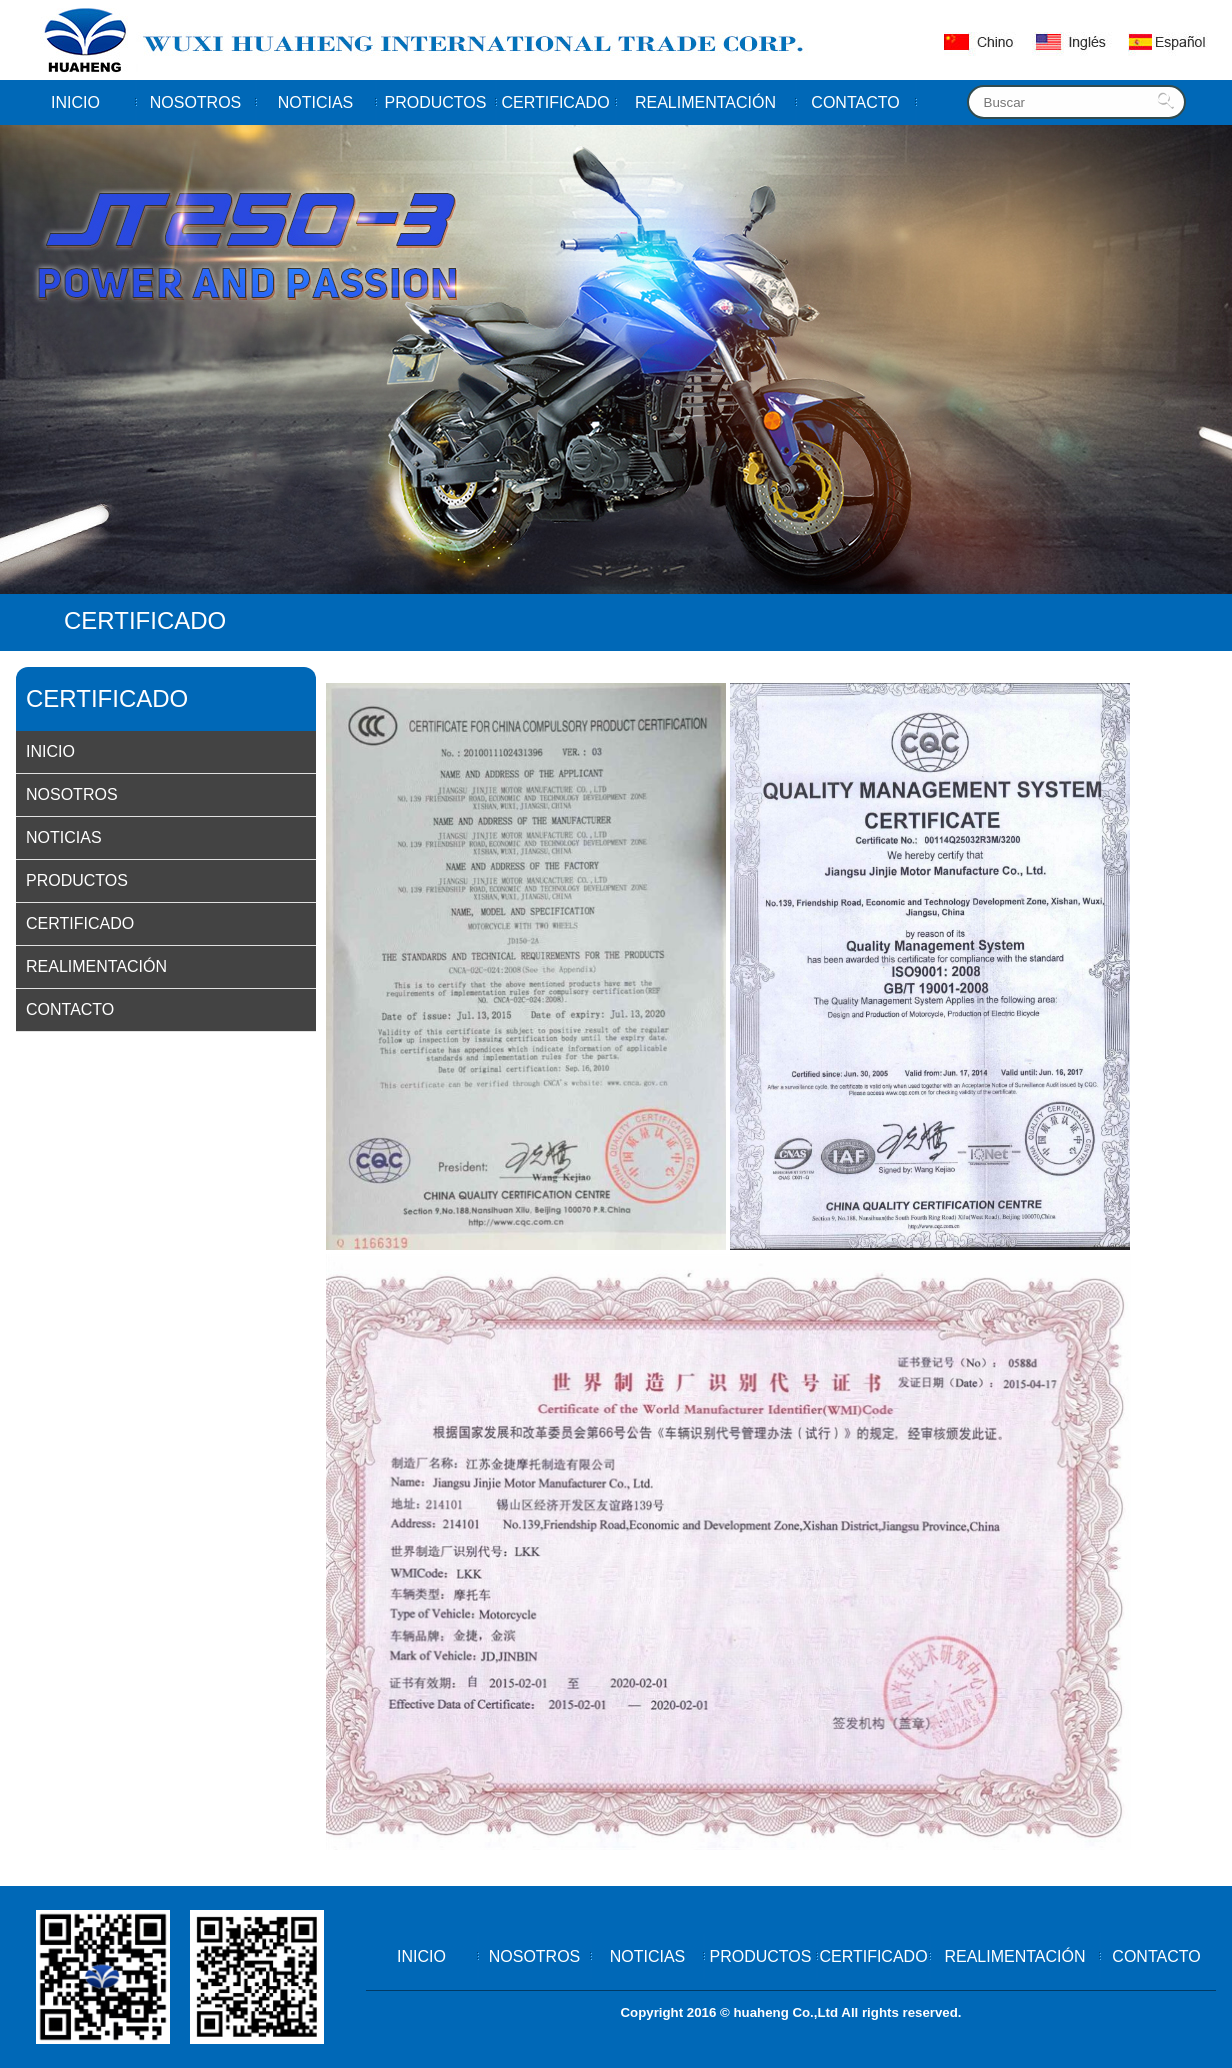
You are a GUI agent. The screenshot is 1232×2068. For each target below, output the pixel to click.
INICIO (75, 102)
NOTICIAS (316, 102)
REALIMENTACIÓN (705, 102)
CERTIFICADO (555, 102)
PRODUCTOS (436, 102)
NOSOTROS (196, 102)
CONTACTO (855, 102)
